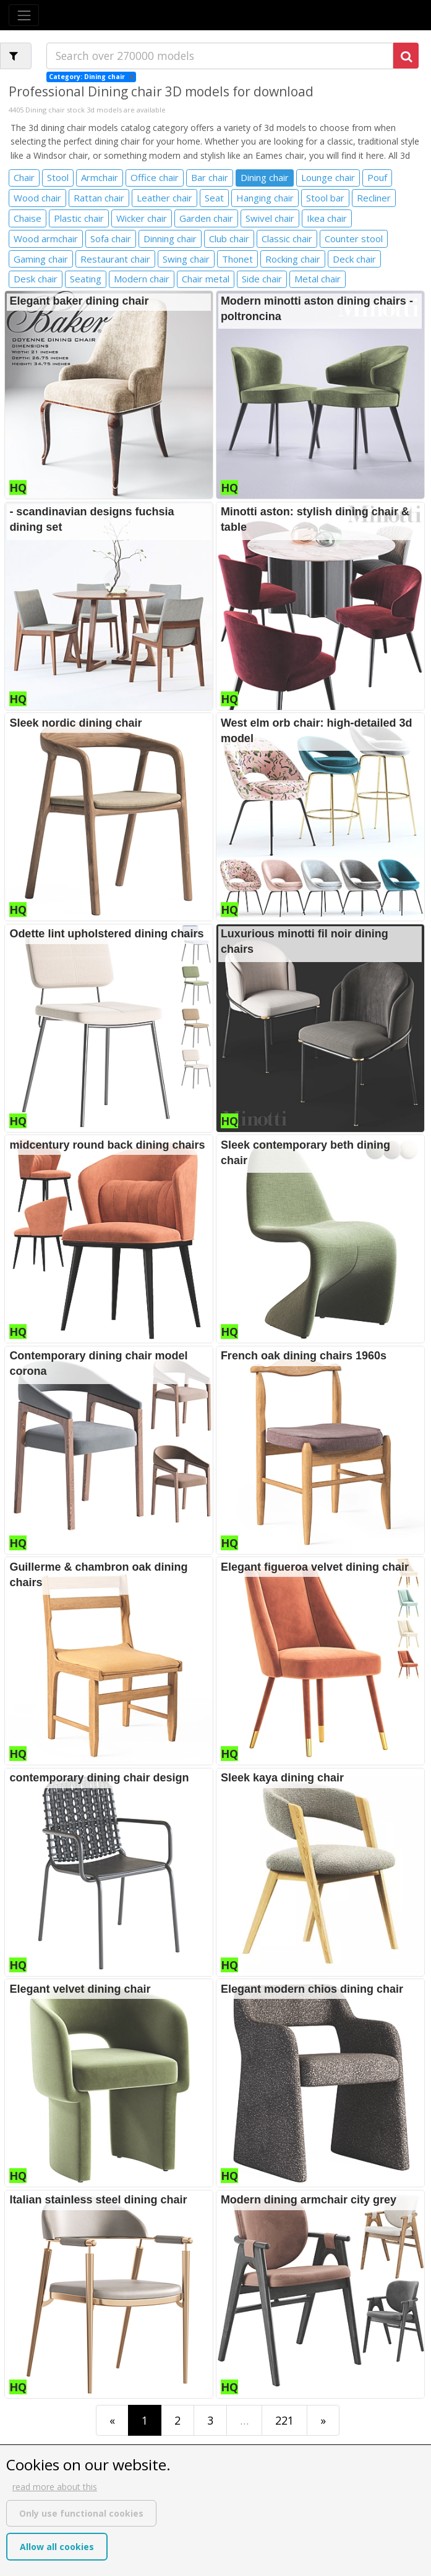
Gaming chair (41, 259)
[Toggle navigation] (24, 15)
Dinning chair (170, 238)
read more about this (54, 2487)
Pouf (377, 177)
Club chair (229, 238)
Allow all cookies (57, 2547)
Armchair (99, 177)
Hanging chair (265, 198)
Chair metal (205, 278)
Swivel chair (269, 218)
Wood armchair (46, 238)
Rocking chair (292, 259)
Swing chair (186, 259)
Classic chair (287, 238)
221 (284, 2420)
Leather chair (164, 198)
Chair (24, 177)
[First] (112, 2420)
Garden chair (206, 218)
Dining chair (265, 177)
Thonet (237, 259)
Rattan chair (99, 198)
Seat (214, 198)
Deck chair (354, 259)
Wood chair (37, 198)
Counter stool (354, 238)
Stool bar (325, 198)
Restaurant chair (115, 259)
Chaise (27, 218)
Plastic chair (79, 218)
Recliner (374, 198)
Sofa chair (110, 238)
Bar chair (209, 177)
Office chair (154, 177)
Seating (85, 278)
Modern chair (141, 278)
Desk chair (36, 278)
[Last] (323, 2420)
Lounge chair (328, 177)
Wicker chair (141, 218)
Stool (58, 177)
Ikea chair (327, 218)
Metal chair (317, 278)
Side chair (262, 278)
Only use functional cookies (81, 2513)
